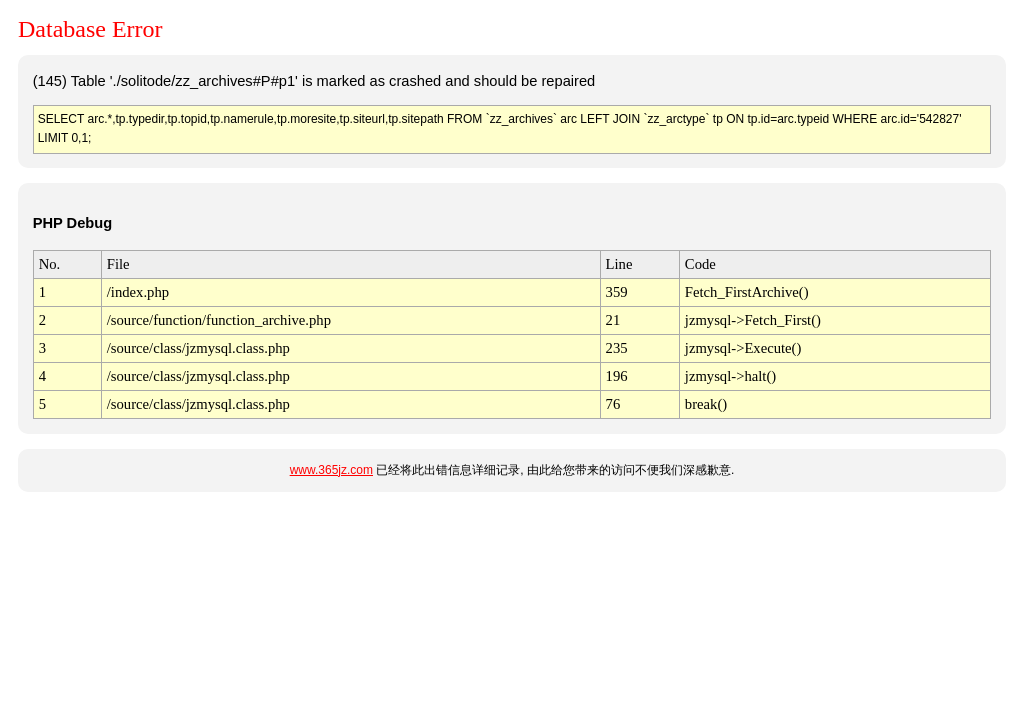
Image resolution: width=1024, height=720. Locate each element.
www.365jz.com (331, 470)
